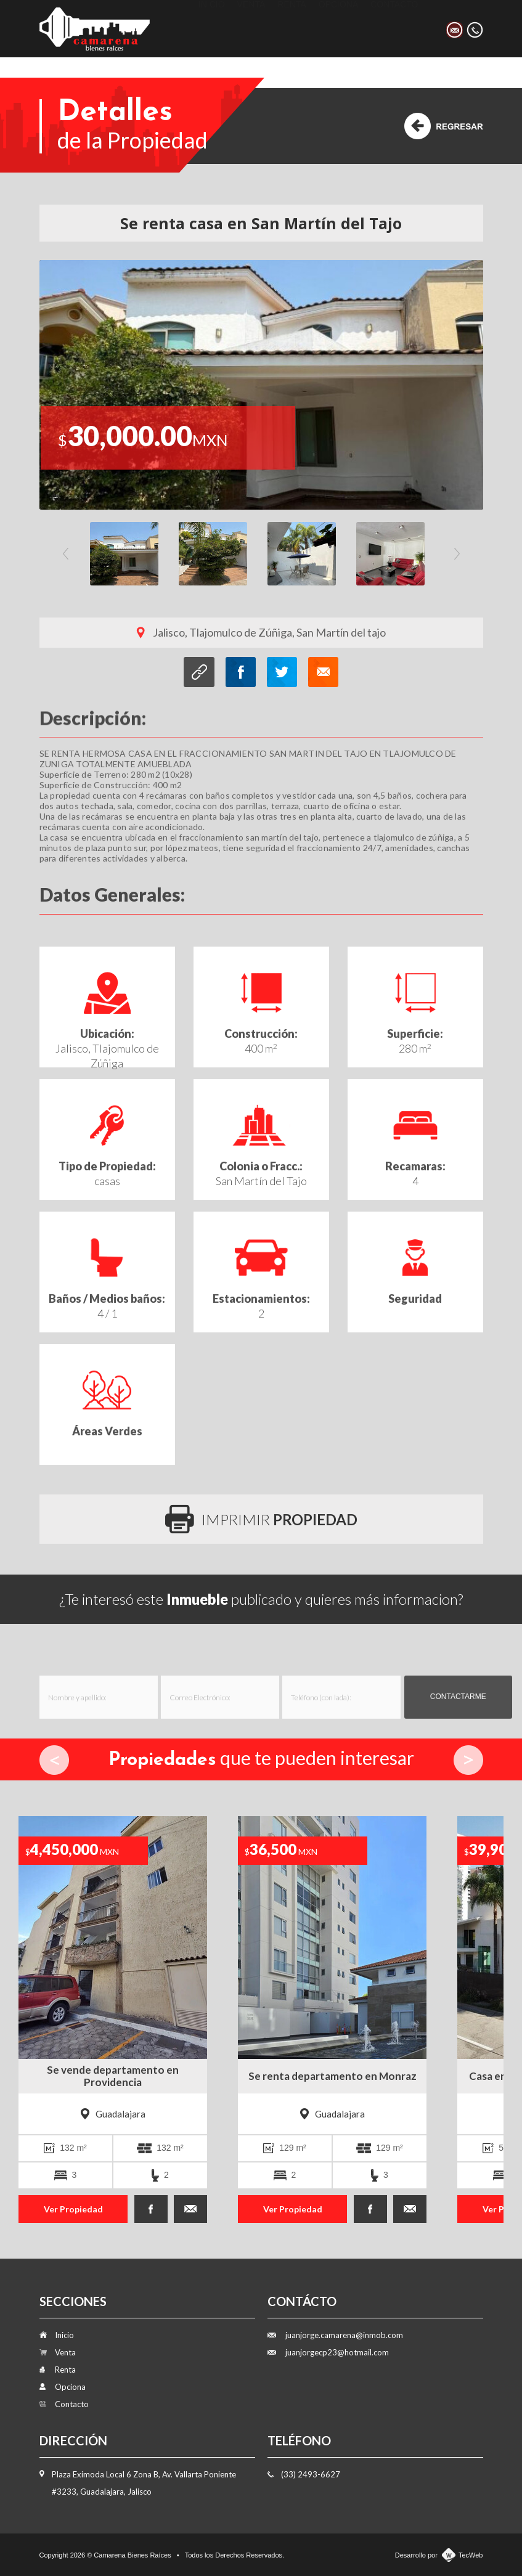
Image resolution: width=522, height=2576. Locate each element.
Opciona (339, 28)
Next (457, 553)
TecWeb (471, 2555)
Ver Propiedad (73, 2209)
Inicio (211, 28)
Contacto (394, 28)
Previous (65, 553)
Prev (54, 1760)
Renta (291, 28)
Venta (251, 28)
